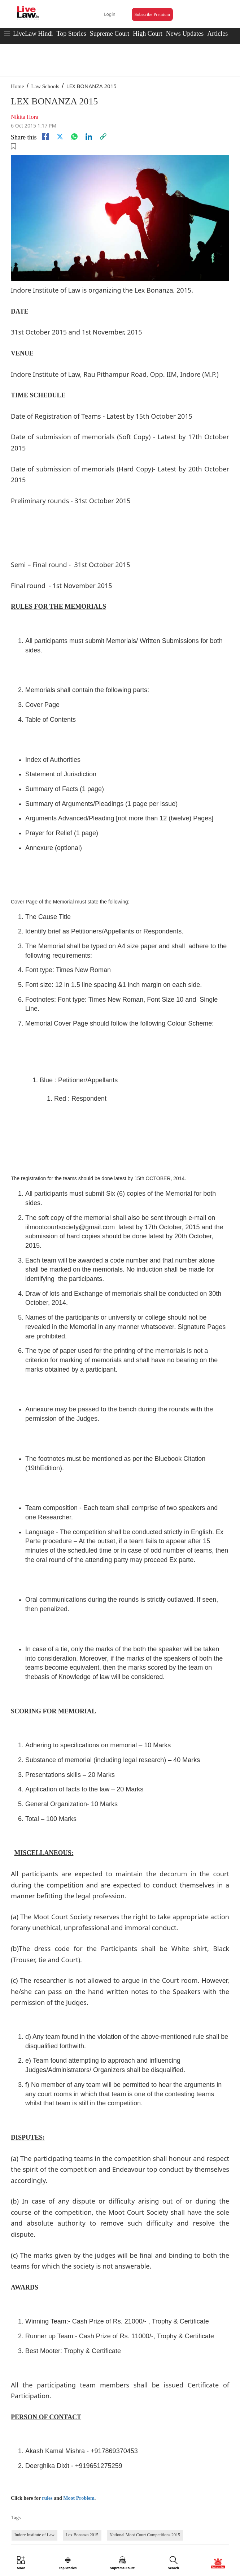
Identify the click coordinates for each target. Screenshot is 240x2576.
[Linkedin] (89, 136)
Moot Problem (78, 2498)
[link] (103, 136)
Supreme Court (110, 33)
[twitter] (60, 136)
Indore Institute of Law (34, 2534)
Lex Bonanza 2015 (82, 2534)
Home (17, 86)
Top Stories (71, 33)
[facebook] (45, 136)
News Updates (185, 33)
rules (47, 2498)
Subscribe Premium (152, 14)
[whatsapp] (74, 136)
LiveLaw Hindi (33, 33)
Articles (217, 33)
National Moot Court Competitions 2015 (145, 2534)
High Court (147, 33)
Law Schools (45, 86)
